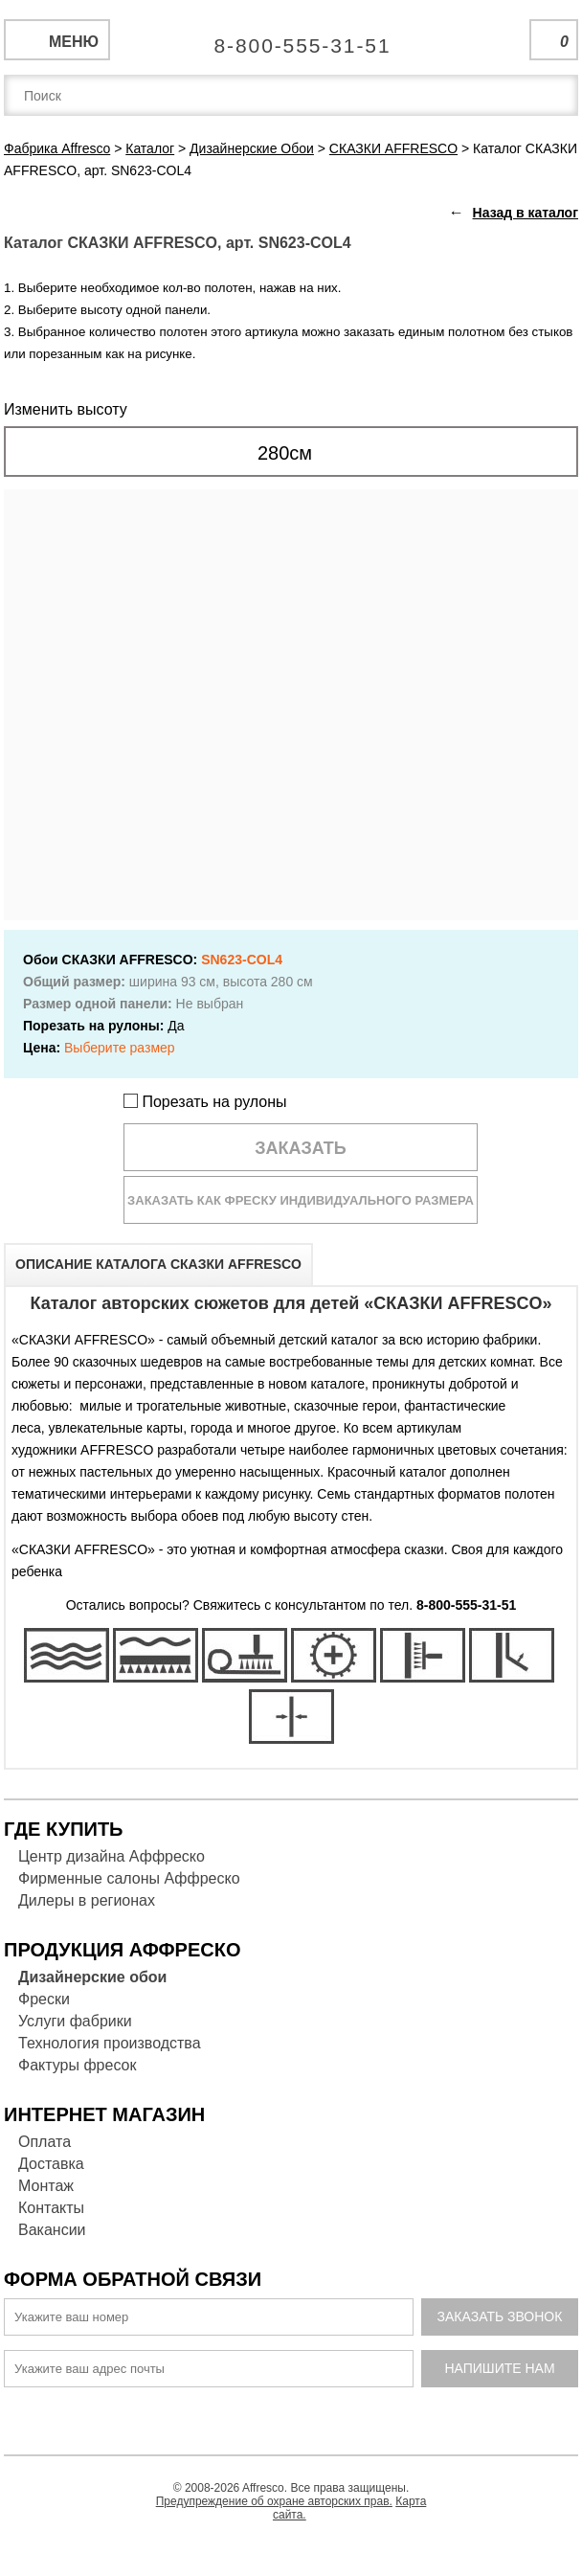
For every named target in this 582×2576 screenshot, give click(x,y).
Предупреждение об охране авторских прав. (274, 2501)
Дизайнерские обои (92, 1977)
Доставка (51, 2164)
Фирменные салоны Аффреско (129, 1878)
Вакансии (52, 2230)
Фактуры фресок (77, 2065)
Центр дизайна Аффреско (111, 1856)
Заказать (301, 1148)
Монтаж (46, 2186)
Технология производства (109, 2043)
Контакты (51, 2208)
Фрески (44, 1999)
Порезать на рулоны (205, 1102)
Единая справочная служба (291, 38)
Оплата (44, 2142)
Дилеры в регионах (86, 1900)
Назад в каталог (525, 212)
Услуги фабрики (75, 2021)
